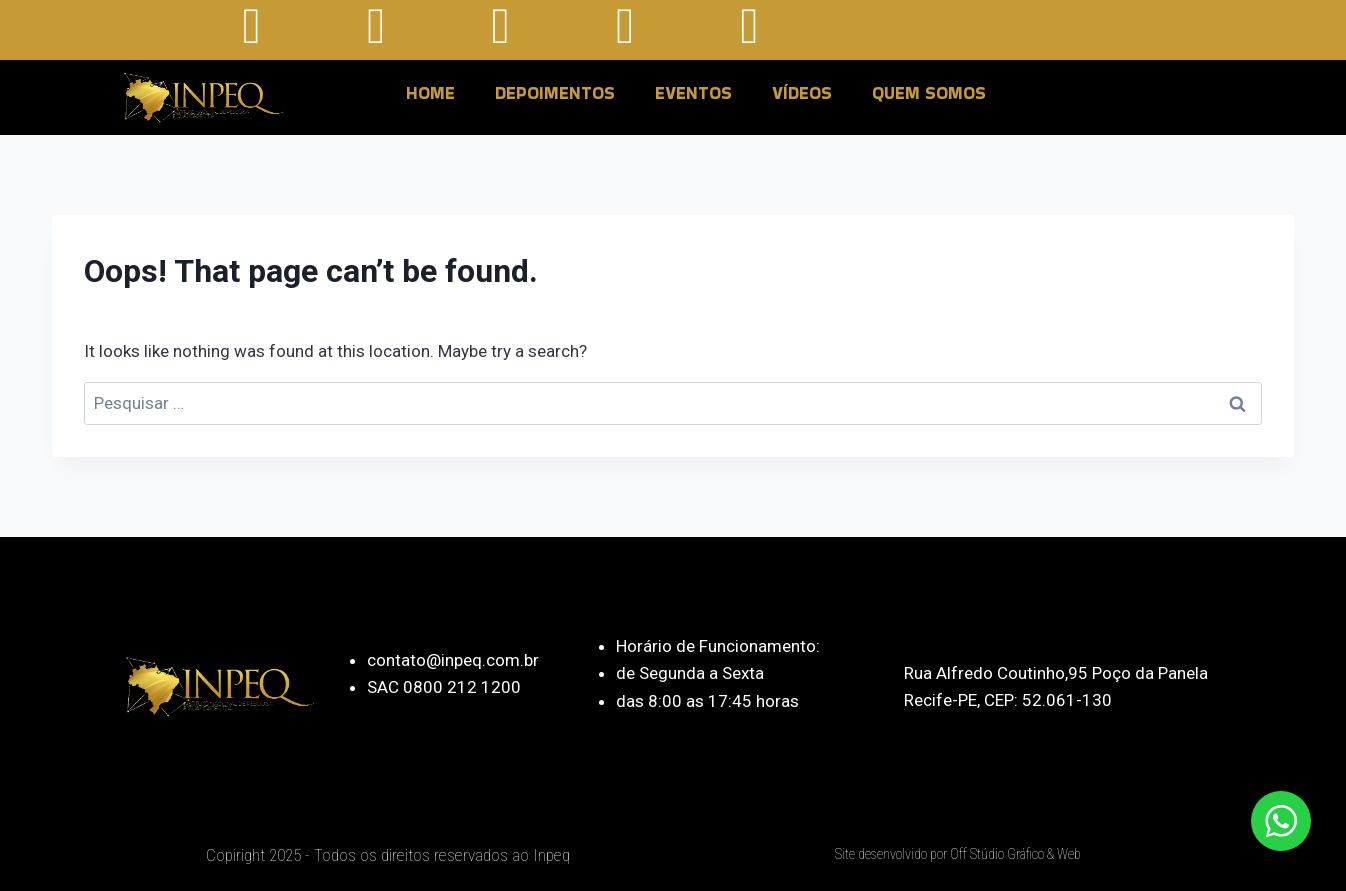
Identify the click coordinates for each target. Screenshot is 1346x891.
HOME (430, 93)
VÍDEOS (802, 93)
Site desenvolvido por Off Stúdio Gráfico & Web (958, 854)
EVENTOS (693, 93)
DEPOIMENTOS (555, 93)
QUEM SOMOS (929, 93)
